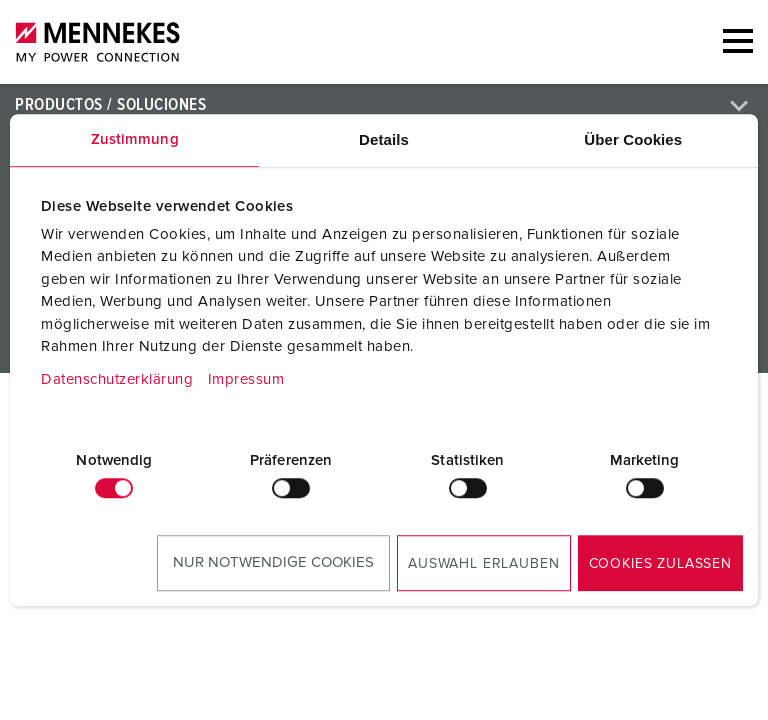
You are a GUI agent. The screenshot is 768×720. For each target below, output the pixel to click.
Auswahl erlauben (483, 564)
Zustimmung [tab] (135, 139)
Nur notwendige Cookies (273, 562)
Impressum (246, 379)
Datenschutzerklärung (117, 379)
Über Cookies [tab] (633, 139)
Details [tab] (384, 139)
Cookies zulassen (660, 564)
